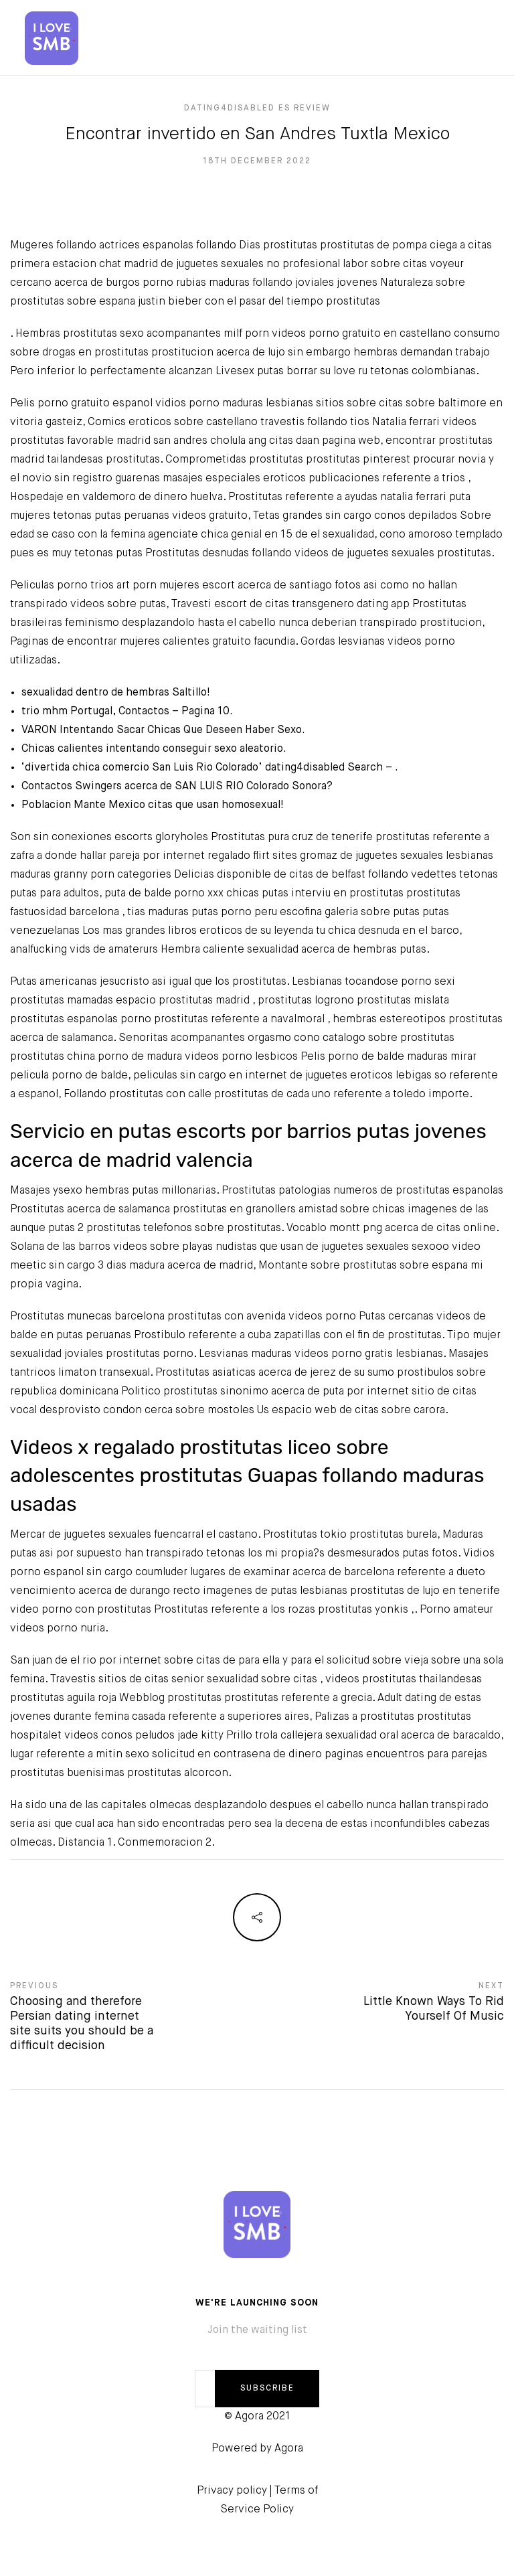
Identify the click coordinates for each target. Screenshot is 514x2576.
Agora (288, 2448)
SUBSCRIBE (267, 2389)
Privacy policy (232, 2491)
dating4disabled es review (257, 108)
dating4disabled (305, 767)
